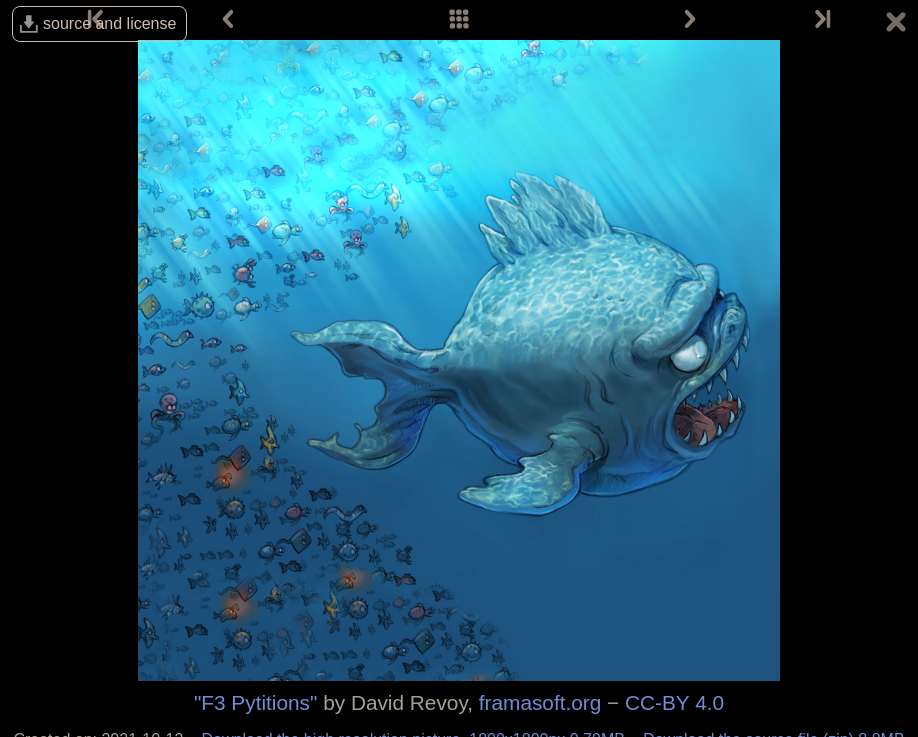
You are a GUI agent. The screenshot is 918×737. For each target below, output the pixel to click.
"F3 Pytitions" (255, 702)
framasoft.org (540, 702)
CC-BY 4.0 (674, 702)
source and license (109, 23)
